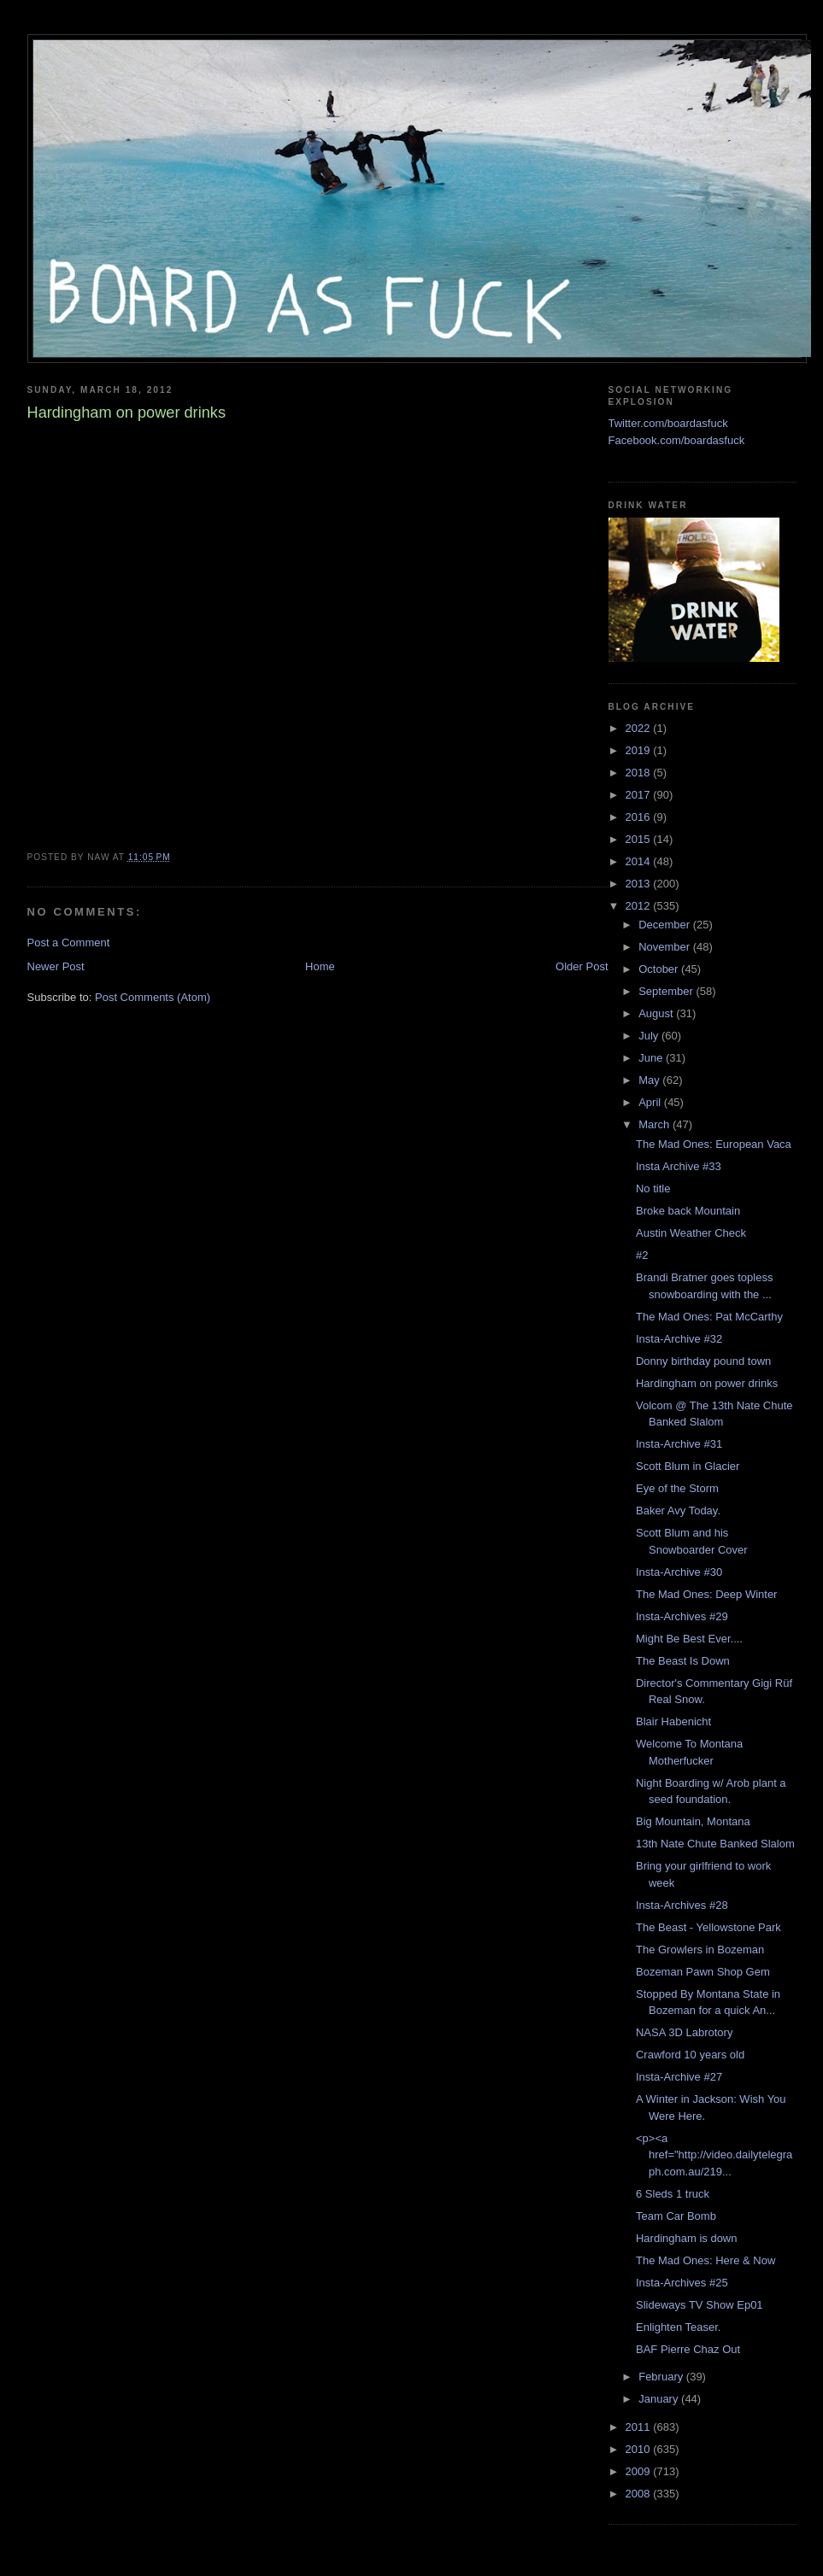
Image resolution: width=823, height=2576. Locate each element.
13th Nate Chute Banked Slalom (715, 1843)
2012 (640, 905)
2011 (640, 2427)
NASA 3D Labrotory (684, 2032)
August (657, 1013)
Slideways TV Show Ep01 (699, 2304)
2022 (640, 728)
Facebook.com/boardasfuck (676, 440)
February (662, 2376)
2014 (640, 861)
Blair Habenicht (673, 1721)
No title (653, 1188)
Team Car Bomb (676, 2216)
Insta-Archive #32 (679, 1338)
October (659, 969)
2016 (640, 817)
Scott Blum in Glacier (687, 1466)
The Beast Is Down (683, 1660)
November (665, 946)
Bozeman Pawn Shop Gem (703, 1971)
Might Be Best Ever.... (689, 1638)
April (651, 1102)
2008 (640, 2493)
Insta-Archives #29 (682, 1616)
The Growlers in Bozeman (700, 1949)
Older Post (582, 966)
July (649, 1035)
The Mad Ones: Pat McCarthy (709, 1316)
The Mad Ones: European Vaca (713, 1144)
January (659, 2398)
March (655, 1124)
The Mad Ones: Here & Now (705, 2260)
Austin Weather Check (691, 1233)
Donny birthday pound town (703, 1361)
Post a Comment (68, 942)
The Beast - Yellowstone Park (708, 1927)
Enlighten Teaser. (678, 2327)
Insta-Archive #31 (679, 1443)
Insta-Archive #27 (679, 2076)
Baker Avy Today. (678, 1510)
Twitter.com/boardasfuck (668, 423)
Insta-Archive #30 (679, 1572)
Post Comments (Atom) (152, 997)
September (667, 991)
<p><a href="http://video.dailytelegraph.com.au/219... (714, 2155)
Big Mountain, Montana (693, 1821)
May (650, 1080)
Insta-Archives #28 (682, 1905)
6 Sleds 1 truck (672, 2193)
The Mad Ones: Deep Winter (706, 1594)
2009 (640, 2471)
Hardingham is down (687, 2238)
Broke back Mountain (688, 1210)
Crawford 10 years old (690, 2054)
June (652, 1057)
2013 (640, 883)
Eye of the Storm (677, 1488)
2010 (640, 2449)
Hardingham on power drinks (707, 1383)
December (665, 924)
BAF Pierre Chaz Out (688, 2349)
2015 (640, 839)
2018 (640, 772)
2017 (640, 794)
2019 (640, 750)
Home (320, 966)
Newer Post (56, 966)
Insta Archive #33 (678, 1166)
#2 (642, 1255)
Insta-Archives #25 (682, 2282)
